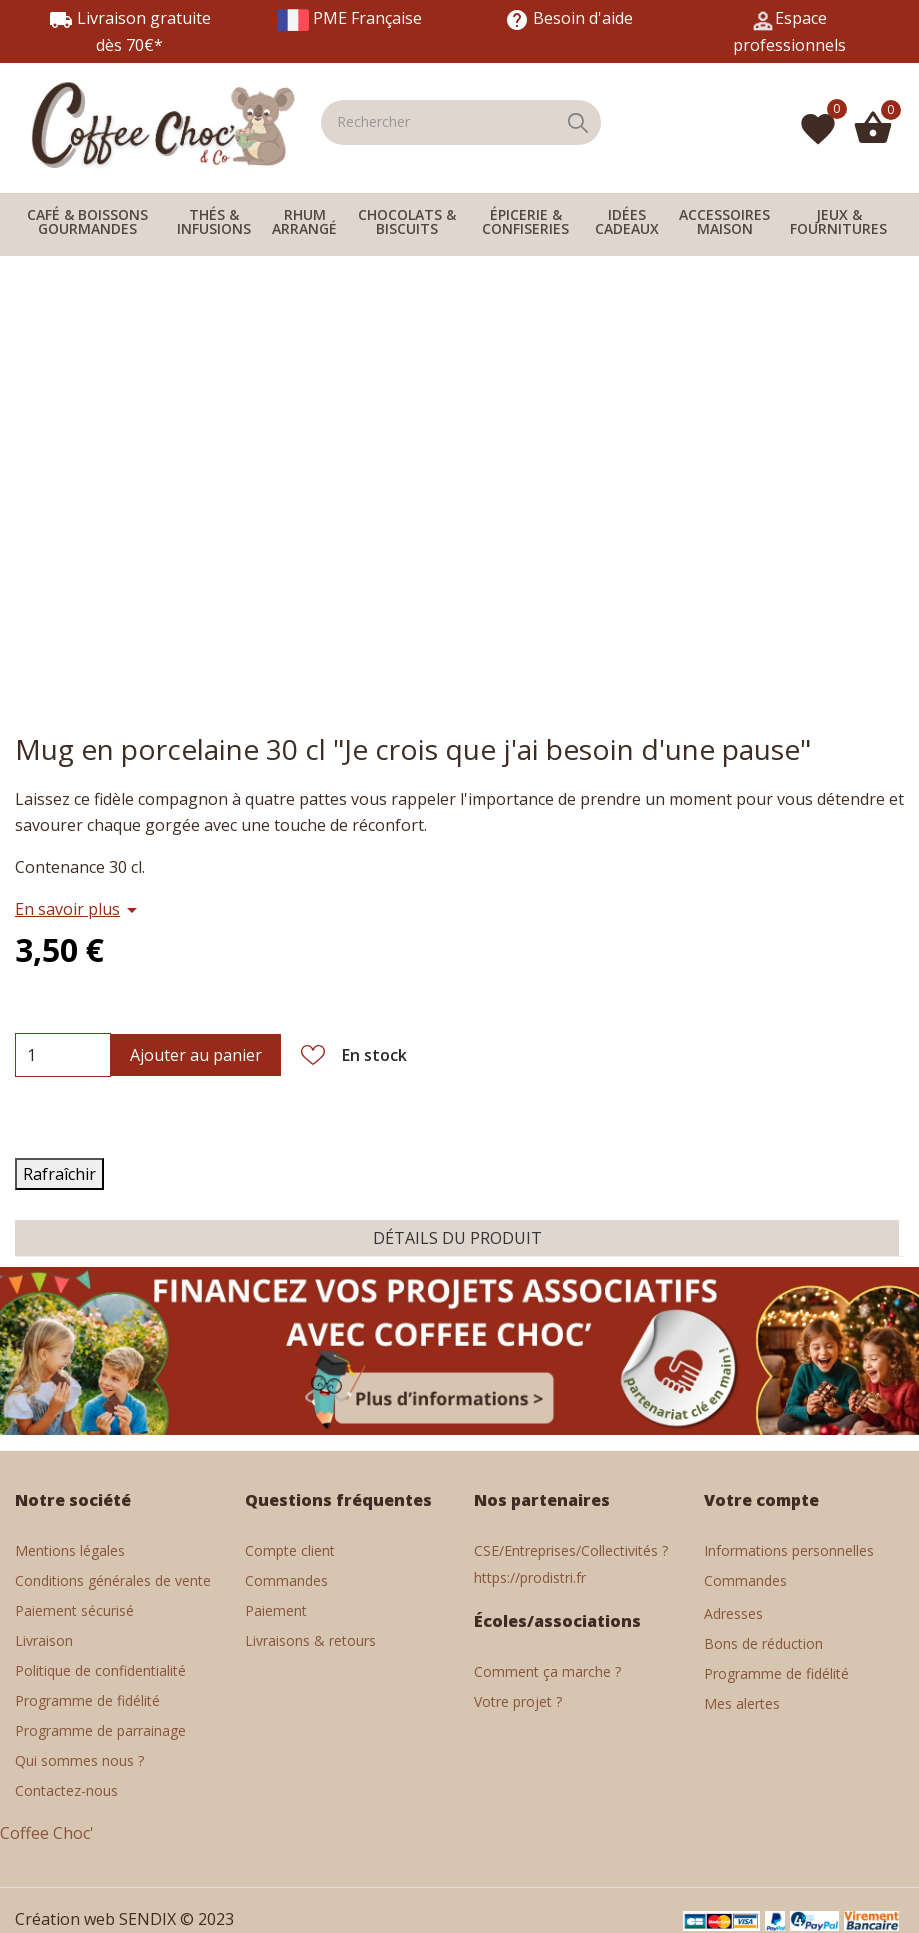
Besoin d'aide (569, 18)
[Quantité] (31, 1055)
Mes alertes (742, 1703)
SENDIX (147, 1919)
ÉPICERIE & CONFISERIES (525, 221)
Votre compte (761, 1500)
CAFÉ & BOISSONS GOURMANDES (87, 221)
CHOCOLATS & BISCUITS (407, 221)
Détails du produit (457, 1238)
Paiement (276, 1610)
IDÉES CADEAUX (627, 221)
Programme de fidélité (776, 1673)
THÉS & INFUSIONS (214, 221)
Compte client (290, 1550)
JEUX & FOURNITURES (838, 221)
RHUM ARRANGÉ (304, 221)
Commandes (286, 1580)
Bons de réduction (763, 1643)
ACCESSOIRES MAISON (724, 221)
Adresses (733, 1613)
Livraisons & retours (310, 1640)
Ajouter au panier (196, 1055)
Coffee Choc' (47, 1833)
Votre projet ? (518, 1701)
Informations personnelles (789, 1550)
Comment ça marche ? (547, 1671)
